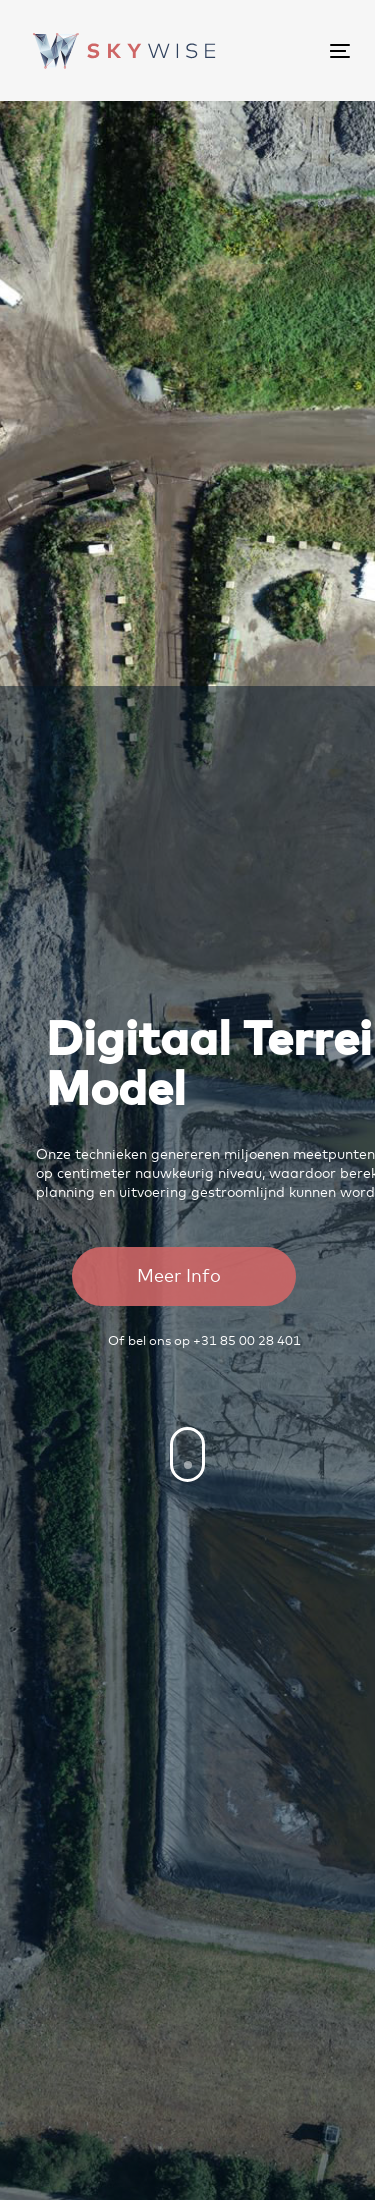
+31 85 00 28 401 (247, 1341)
